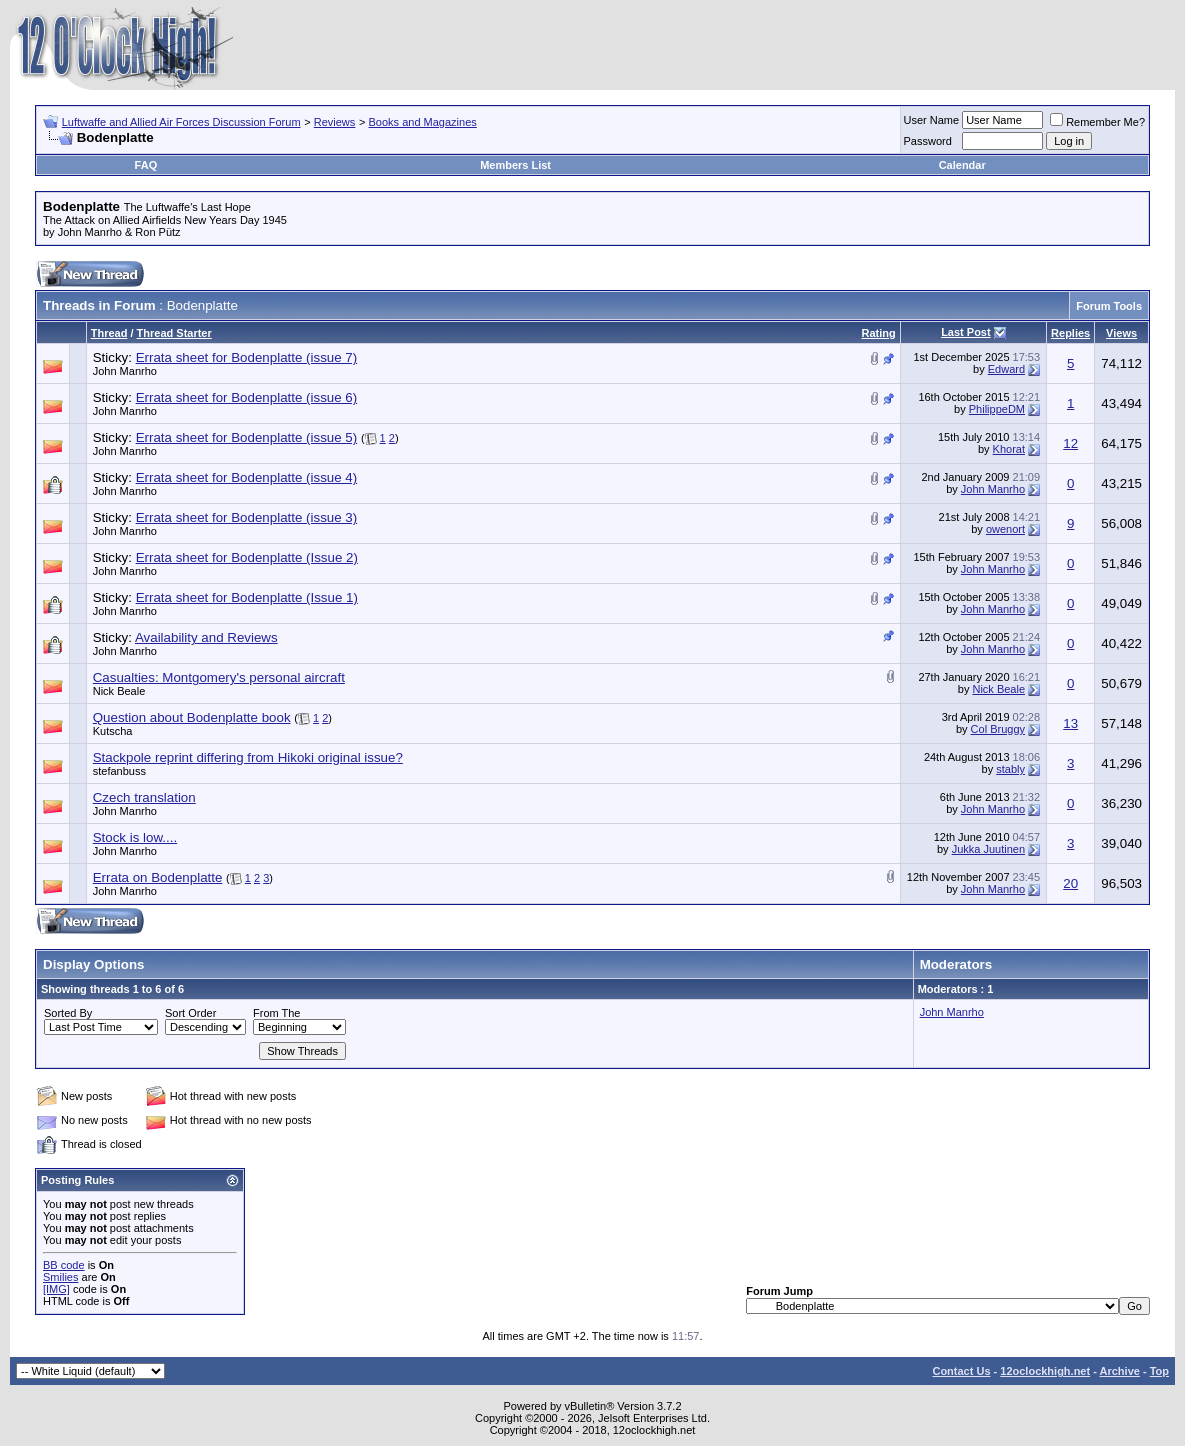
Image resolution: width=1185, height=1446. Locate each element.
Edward (1006, 369)
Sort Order (190, 1013)
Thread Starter (174, 333)
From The (276, 1013)
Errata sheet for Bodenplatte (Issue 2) (247, 557)
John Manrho (125, 371)
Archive (1120, 1371)
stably (1010, 769)
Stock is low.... (135, 837)
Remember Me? (1097, 122)
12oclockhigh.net (1045, 1371)
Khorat (1009, 449)
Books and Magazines (423, 122)
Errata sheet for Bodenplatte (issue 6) (247, 397)
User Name (932, 120)
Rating (879, 333)
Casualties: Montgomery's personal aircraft (219, 677)
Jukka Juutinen (988, 849)
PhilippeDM (997, 409)
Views (1121, 333)
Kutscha (113, 731)
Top (1159, 1371)
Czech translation (144, 797)
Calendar (962, 165)
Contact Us (961, 1371)
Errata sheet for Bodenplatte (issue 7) (247, 357)
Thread (109, 333)
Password (928, 141)
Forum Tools (1109, 306)
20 (1070, 883)
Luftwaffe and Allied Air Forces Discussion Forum (181, 122)
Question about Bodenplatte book (192, 717)
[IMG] (56, 1289)
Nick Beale (119, 691)
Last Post (966, 332)
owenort (1005, 529)
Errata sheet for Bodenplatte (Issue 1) (247, 597)
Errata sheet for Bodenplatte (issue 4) (247, 477)
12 (1070, 443)
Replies (1070, 333)
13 (1070, 723)
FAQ (146, 165)
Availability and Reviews (206, 637)
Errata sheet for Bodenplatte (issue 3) (247, 517)
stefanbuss (119, 771)
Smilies (60, 1277)
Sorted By (68, 1013)
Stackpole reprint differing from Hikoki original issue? (248, 757)
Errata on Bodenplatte (158, 877)
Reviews (335, 122)
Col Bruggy (998, 729)
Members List (515, 165)
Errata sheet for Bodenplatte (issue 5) (247, 437)
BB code (64, 1265)
